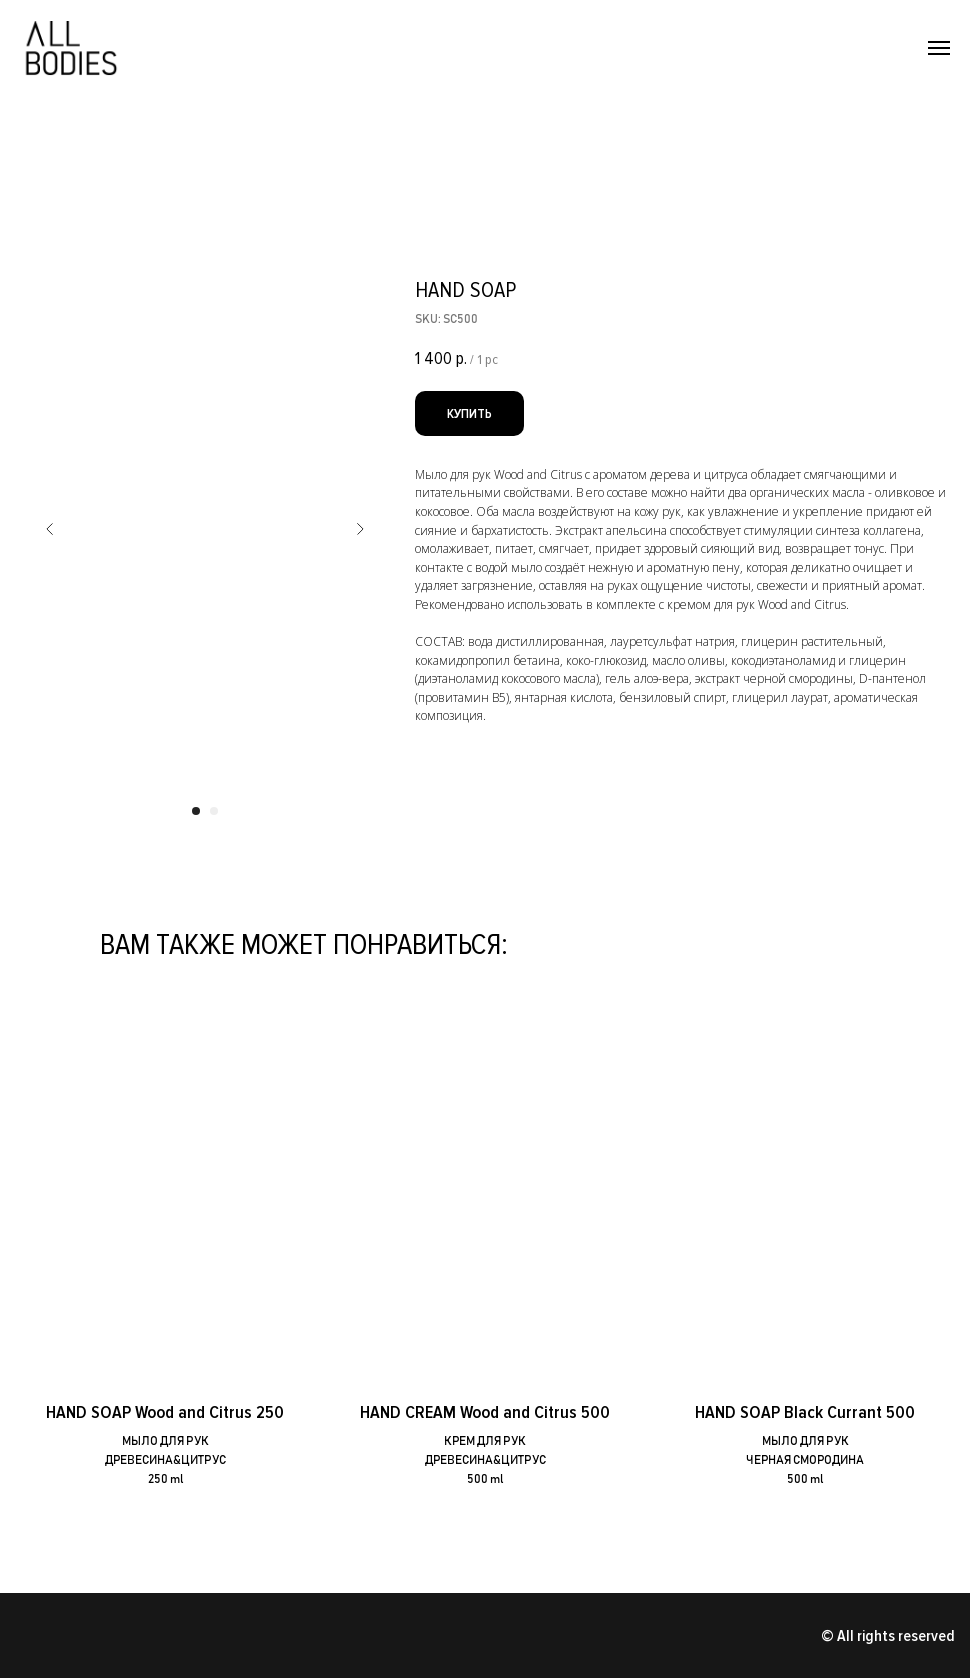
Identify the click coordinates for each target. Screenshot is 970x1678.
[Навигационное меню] (939, 48)
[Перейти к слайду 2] (214, 811)
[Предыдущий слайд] (50, 529)
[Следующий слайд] (360, 529)
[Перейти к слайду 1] (196, 811)
